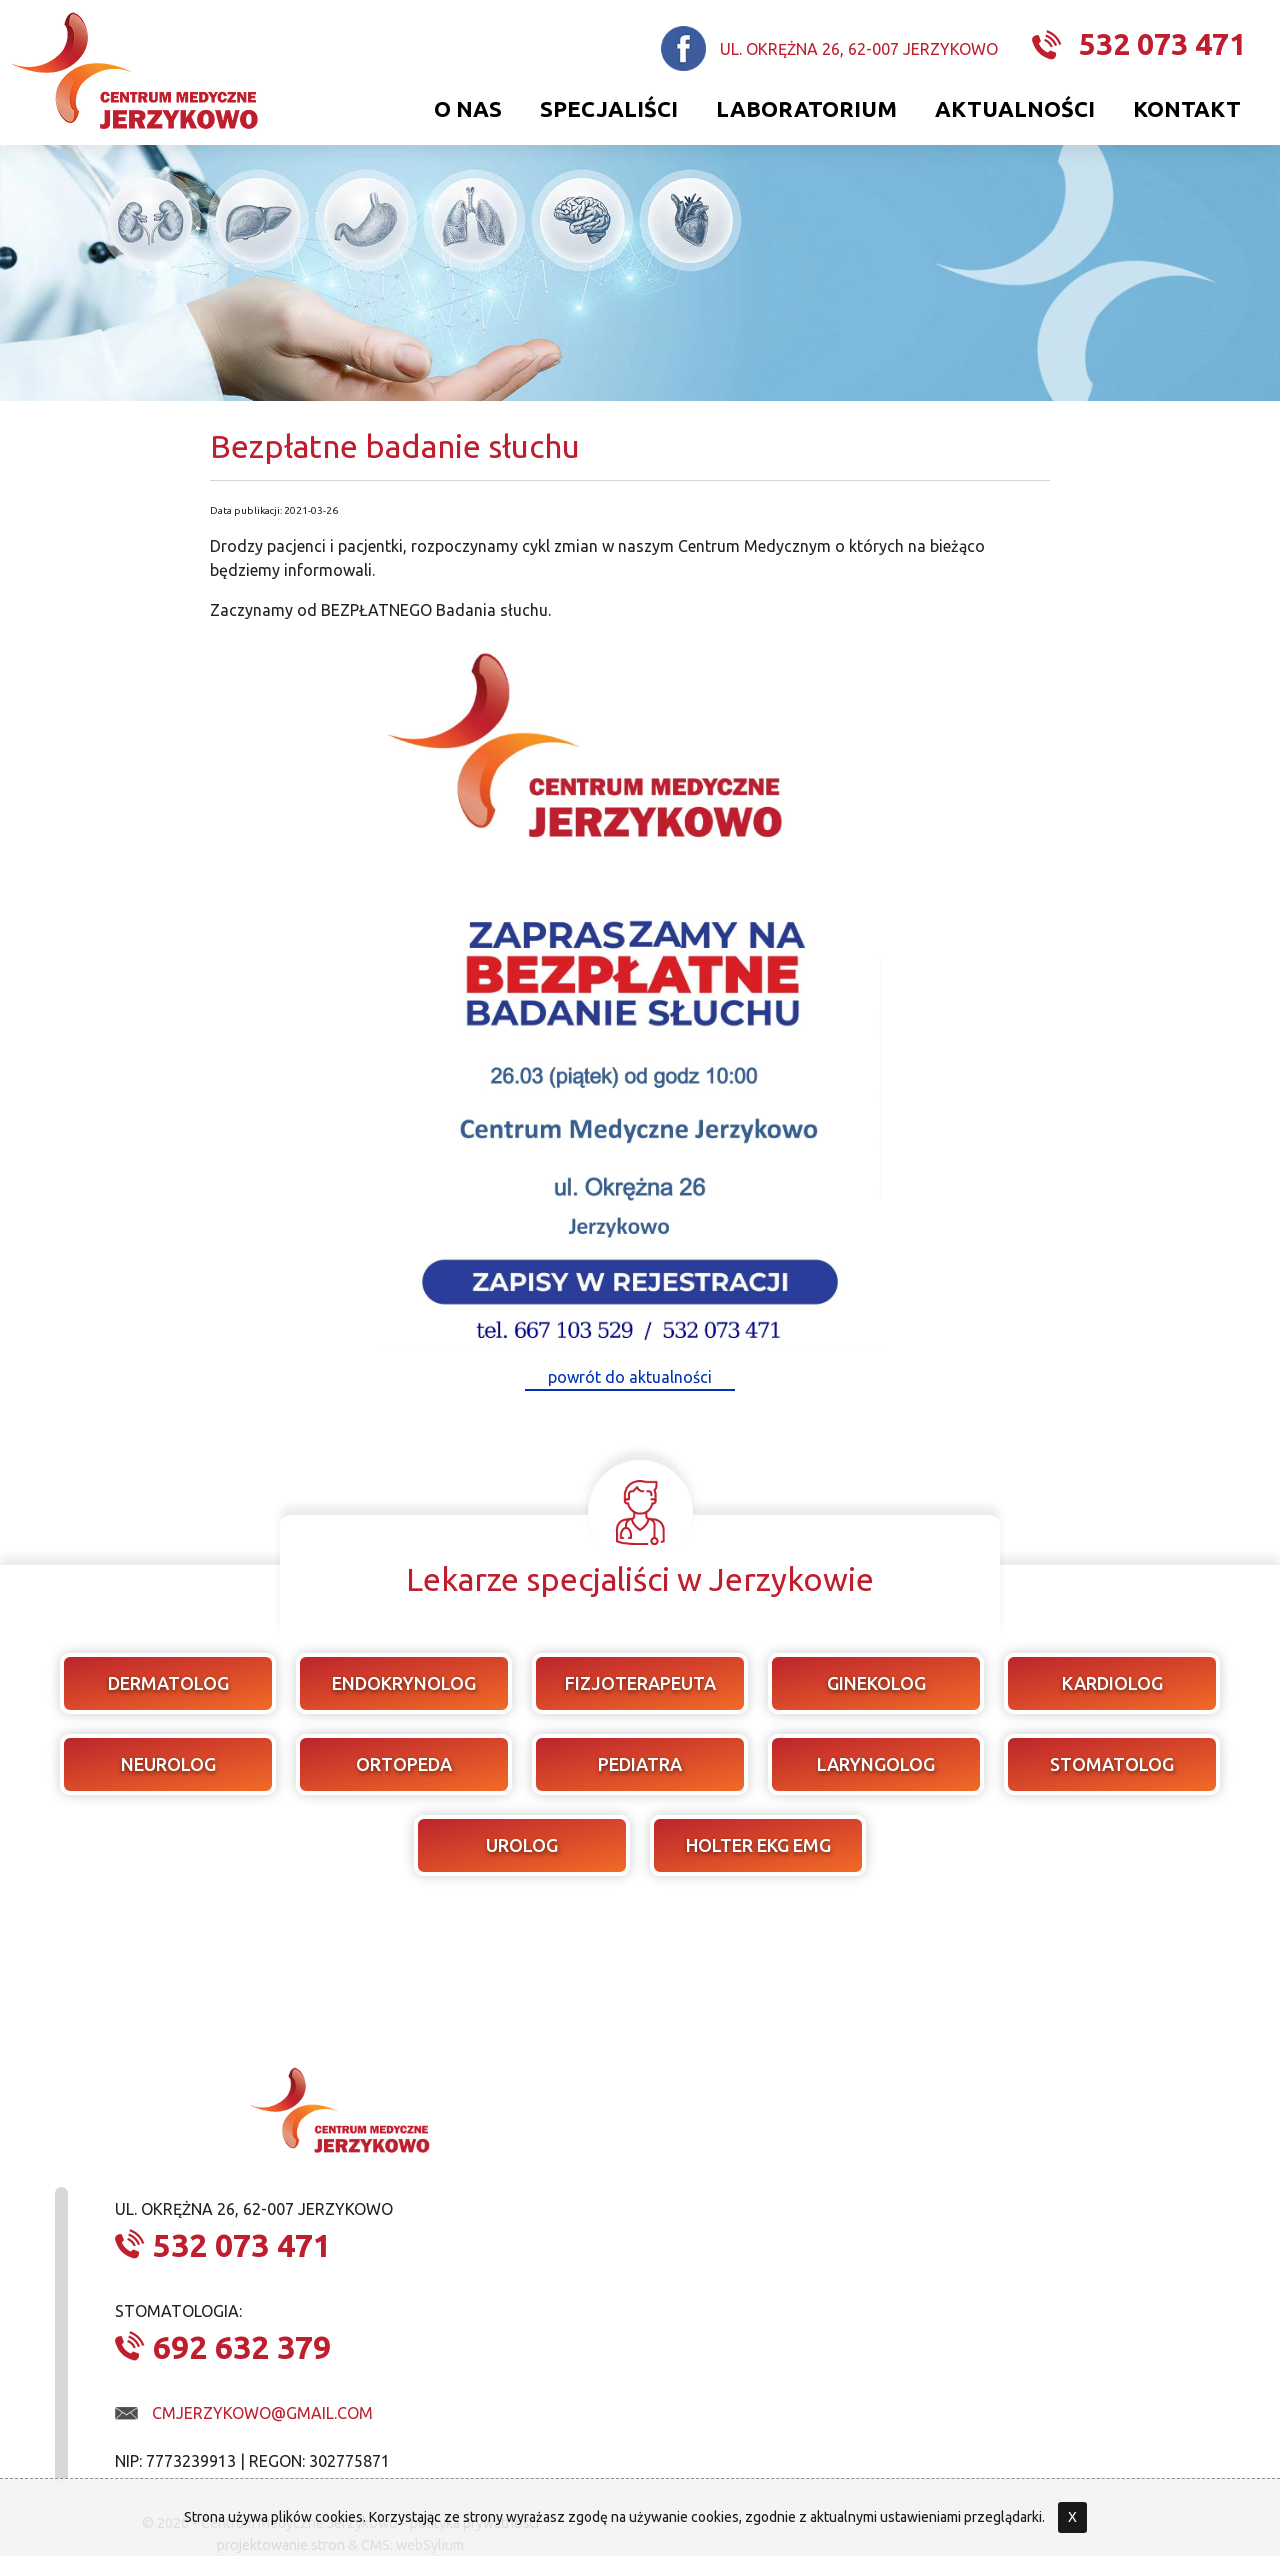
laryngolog (876, 1764)
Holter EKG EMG (758, 1845)
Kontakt (1187, 108)
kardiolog (1112, 1683)
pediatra (640, 1764)
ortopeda (404, 1764)
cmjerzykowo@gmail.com (262, 2413)
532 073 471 (1162, 44)
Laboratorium (806, 108)
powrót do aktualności (630, 1377)
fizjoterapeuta (640, 1683)
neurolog (168, 1764)
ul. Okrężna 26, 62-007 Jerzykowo (859, 49)
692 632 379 (242, 2347)
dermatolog (168, 1683)
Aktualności (1015, 108)
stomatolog (1112, 1764)
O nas (468, 108)
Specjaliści (609, 108)
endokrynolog (404, 1683)
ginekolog (876, 1683)
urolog (522, 1845)
